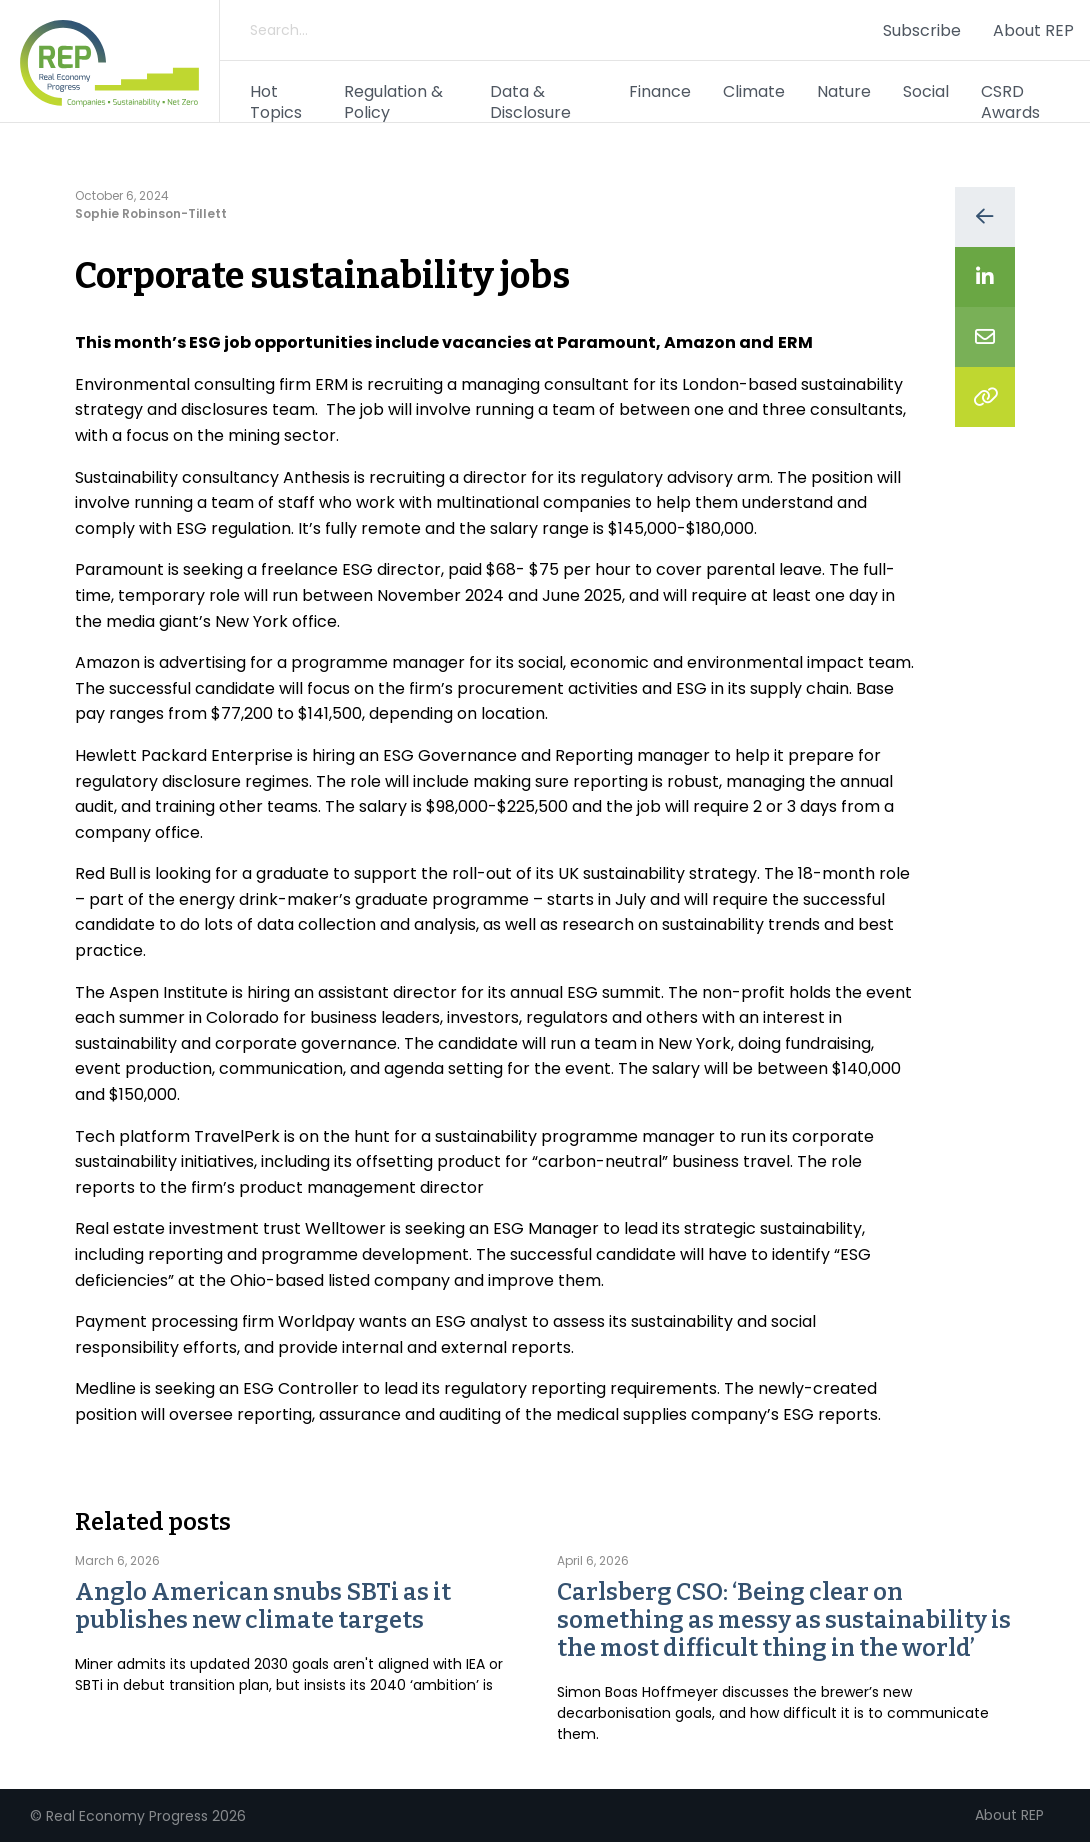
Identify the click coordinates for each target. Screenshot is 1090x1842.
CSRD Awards (1010, 102)
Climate (754, 91)
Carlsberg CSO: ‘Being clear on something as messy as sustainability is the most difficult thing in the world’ (784, 1620)
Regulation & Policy (393, 102)
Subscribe (922, 30)
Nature (844, 91)
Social (926, 91)
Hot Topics (276, 102)
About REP (1033, 30)
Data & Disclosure (530, 102)
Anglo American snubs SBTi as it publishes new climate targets (263, 1606)
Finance (660, 91)
